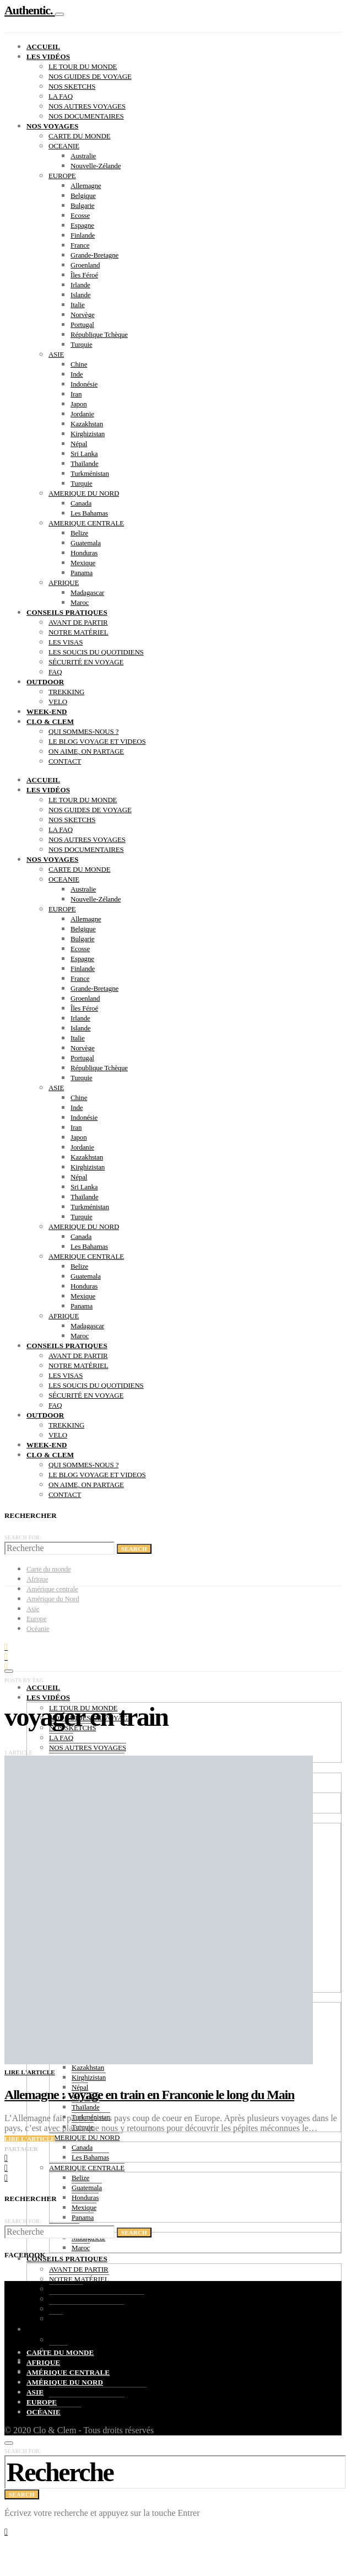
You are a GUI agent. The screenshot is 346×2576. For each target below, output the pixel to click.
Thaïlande (85, 463)
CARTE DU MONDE (79, 136)
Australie (83, 156)
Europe (41, 2402)
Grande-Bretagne (94, 255)
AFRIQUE (63, 582)
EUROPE (62, 175)
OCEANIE (63, 146)
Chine (79, 364)
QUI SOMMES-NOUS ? (83, 731)
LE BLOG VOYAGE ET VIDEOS (97, 741)
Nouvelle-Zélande (96, 166)
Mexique (83, 563)
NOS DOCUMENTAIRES (86, 116)
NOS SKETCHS (71, 86)
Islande (80, 295)
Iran (76, 394)
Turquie (82, 344)
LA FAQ (60, 96)
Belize (79, 533)
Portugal (82, 324)
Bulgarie (82, 205)
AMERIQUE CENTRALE (86, 523)
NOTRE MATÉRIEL (78, 632)
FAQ (55, 672)
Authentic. (29, 10)
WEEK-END (46, 711)
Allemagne (86, 185)
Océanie (43, 2412)
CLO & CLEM (50, 721)
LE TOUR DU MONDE (82, 66)
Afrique (37, 1579)
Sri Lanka (84, 453)
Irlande (80, 285)
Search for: (22, 1537)
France (80, 245)
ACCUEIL (43, 46)
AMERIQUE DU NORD (83, 493)
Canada (81, 503)
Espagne (82, 225)
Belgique (83, 195)
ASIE (56, 354)
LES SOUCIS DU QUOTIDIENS (96, 652)
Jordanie (82, 414)
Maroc (80, 602)
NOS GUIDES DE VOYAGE (90, 76)
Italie (78, 304)
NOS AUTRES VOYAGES (87, 106)
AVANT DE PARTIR (78, 622)
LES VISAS (65, 642)
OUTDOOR (45, 682)
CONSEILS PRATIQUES (66, 612)
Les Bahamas (89, 513)
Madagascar (87, 592)
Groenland (85, 265)
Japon (79, 404)
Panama (82, 572)
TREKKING (66, 692)
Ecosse (80, 215)
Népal (79, 443)
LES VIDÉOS (48, 56)
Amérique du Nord (64, 2382)
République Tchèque (99, 334)
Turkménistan (90, 473)
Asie (35, 2392)
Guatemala (86, 543)
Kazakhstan (87, 424)
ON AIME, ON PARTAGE (86, 751)
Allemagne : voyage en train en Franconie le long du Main (149, 2094)
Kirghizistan (88, 434)
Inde (77, 374)
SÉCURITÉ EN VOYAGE (85, 662)
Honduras (84, 553)
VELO (57, 701)
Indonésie (84, 384)
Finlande (83, 235)
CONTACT (64, 761)
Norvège (83, 314)
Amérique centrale (68, 2372)
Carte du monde (48, 1569)
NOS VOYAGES (52, 126)
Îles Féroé (84, 275)
